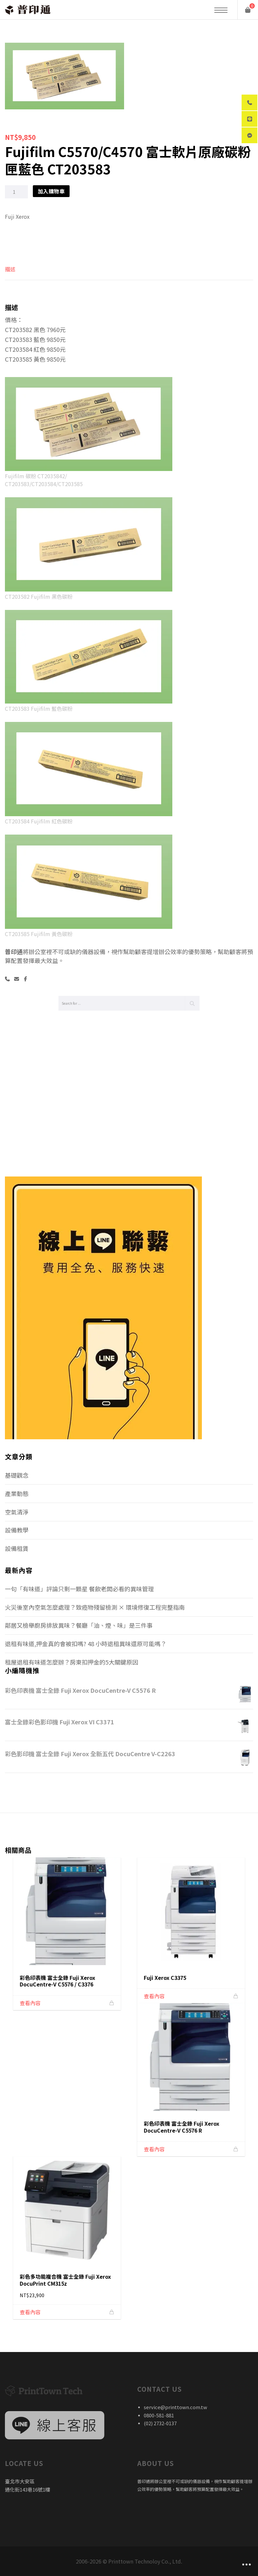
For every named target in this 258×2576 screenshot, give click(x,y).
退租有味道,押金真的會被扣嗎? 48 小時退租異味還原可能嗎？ (85, 1643)
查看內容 (30, 2003)
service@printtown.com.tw (175, 2407)
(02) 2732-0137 (160, 2423)
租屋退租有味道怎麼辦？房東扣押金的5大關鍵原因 (71, 1662)
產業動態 (17, 1493)
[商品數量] (16, 191)
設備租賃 (17, 1548)
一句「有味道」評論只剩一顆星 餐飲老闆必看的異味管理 (79, 1588)
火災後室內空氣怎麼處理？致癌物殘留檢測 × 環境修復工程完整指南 (95, 1607)
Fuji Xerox (17, 216)
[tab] (10, 272)
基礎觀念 (17, 1475)
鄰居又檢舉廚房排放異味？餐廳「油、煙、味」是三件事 (79, 1625)
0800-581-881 (159, 2415)
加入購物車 (51, 191)
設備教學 (17, 1530)
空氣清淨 (17, 1512)
